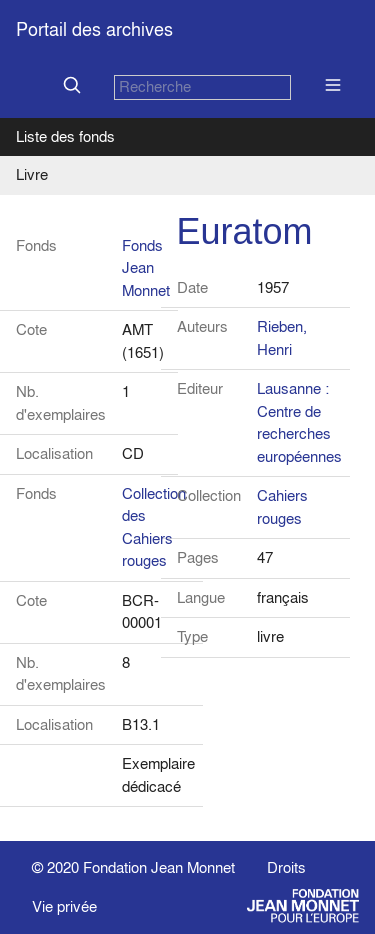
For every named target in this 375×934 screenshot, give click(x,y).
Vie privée (64, 906)
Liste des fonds (65, 136)
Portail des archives (94, 29)
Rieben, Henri (282, 338)
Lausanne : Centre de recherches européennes (299, 422)
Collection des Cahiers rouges (154, 527)
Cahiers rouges (282, 507)
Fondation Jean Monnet (159, 867)
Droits (286, 867)
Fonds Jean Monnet (146, 268)
